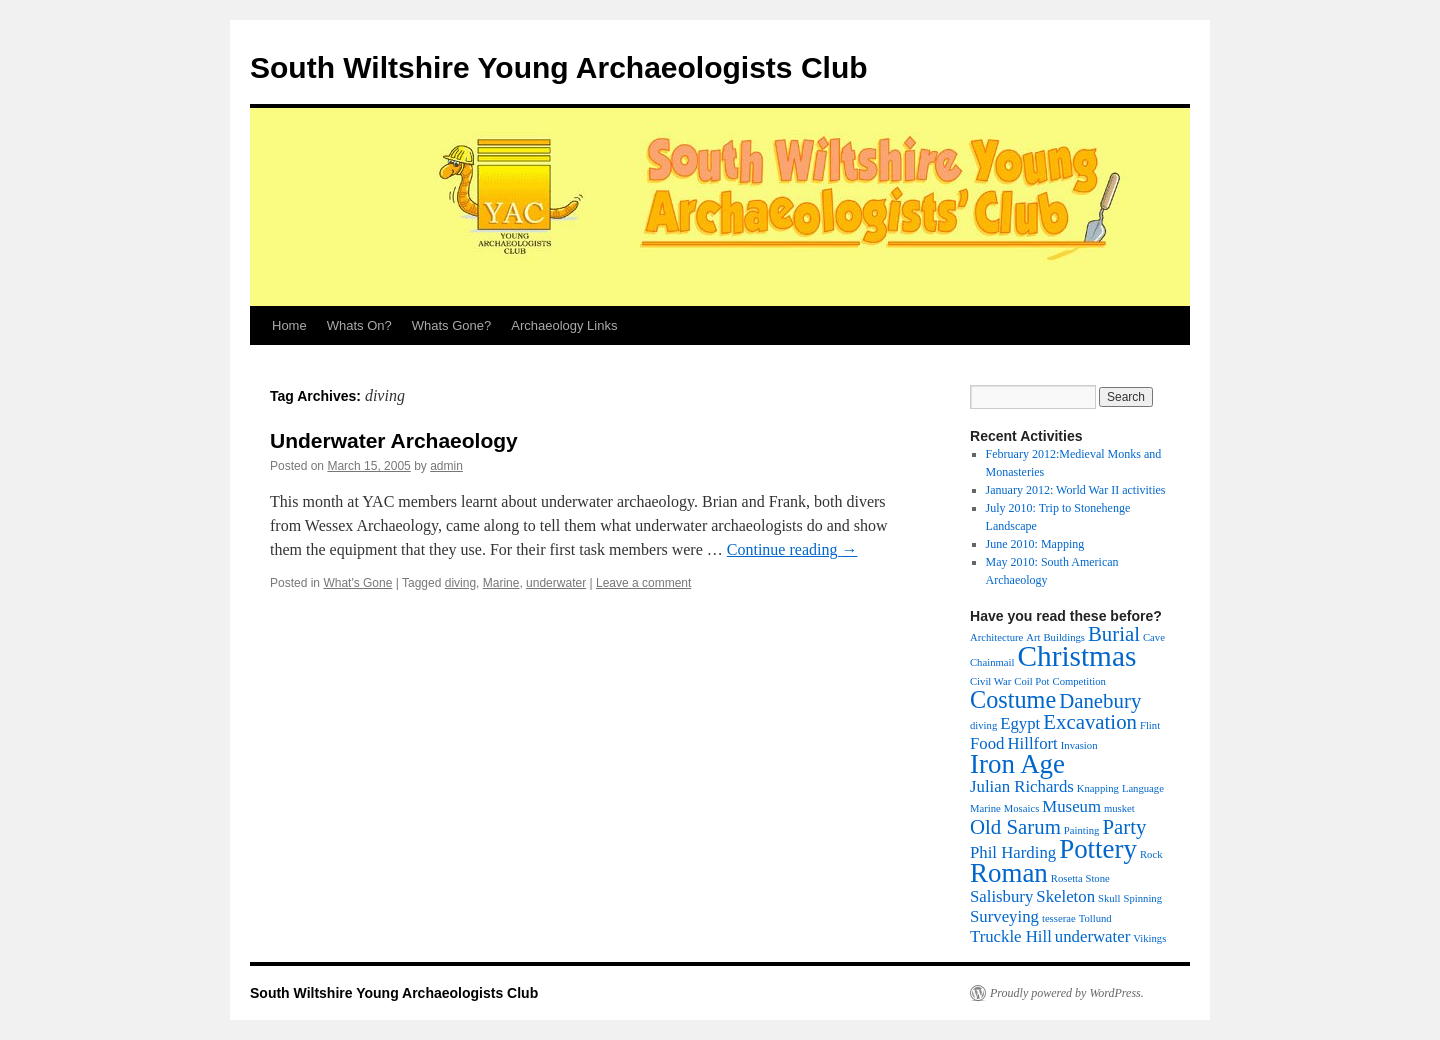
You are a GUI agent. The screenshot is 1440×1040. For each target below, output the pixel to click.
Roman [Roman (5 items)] (1009, 873)
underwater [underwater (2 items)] (1092, 936)
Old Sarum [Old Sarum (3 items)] (1015, 827)
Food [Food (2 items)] (987, 743)
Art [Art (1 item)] (1033, 637)
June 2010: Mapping (1035, 544)
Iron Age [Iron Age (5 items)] (1017, 764)
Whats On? (359, 325)
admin (446, 466)
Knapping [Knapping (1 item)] (1098, 788)
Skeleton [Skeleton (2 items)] (1065, 896)
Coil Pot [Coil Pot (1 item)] (1031, 681)
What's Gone (357, 583)
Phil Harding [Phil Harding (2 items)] (1013, 852)
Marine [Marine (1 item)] (985, 808)
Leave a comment (643, 583)
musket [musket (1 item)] (1119, 808)
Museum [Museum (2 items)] (1071, 806)
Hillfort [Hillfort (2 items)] (1032, 743)
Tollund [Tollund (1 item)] (1095, 918)
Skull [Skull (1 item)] (1109, 898)
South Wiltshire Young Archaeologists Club (559, 67)
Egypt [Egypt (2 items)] (1020, 723)
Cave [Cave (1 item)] (1154, 637)
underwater (556, 583)
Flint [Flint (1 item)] (1150, 725)
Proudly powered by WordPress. (1067, 993)
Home (289, 325)
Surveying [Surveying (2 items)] (1004, 916)
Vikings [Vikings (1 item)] (1149, 938)
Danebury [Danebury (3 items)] (1100, 701)
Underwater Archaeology (394, 440)
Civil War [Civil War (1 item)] (990, 681)
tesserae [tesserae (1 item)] (1059, 918)
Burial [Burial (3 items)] (1114, 634)
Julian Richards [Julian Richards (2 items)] (1022, 786)
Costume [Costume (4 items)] (1013, 699)
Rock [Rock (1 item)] (1151, 854)
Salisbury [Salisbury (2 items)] (1001, 896)
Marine (501, 583)
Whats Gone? (452, 325)
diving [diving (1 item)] (983, 725)
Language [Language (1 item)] (1143, 788)
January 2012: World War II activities (1076, 490)
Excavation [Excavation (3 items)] (1090, 722)
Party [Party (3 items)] (1124, 827)
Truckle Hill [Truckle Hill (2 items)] (1011, 936)
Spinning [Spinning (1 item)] (1143, 898)
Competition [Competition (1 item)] (1079, 681)
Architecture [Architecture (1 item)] (996, 637)
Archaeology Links (564, 325)
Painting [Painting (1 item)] (1082, 830)
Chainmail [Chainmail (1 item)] (992, 662)
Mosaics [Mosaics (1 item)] (1022, 808)
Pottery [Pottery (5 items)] (1098, 849)
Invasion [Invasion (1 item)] (1079, 745)
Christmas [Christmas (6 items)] (1076, 656)
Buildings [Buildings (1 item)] (1063, 637)
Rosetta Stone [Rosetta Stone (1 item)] (1080, 878)
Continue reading (792, 549)
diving (460, 583)
